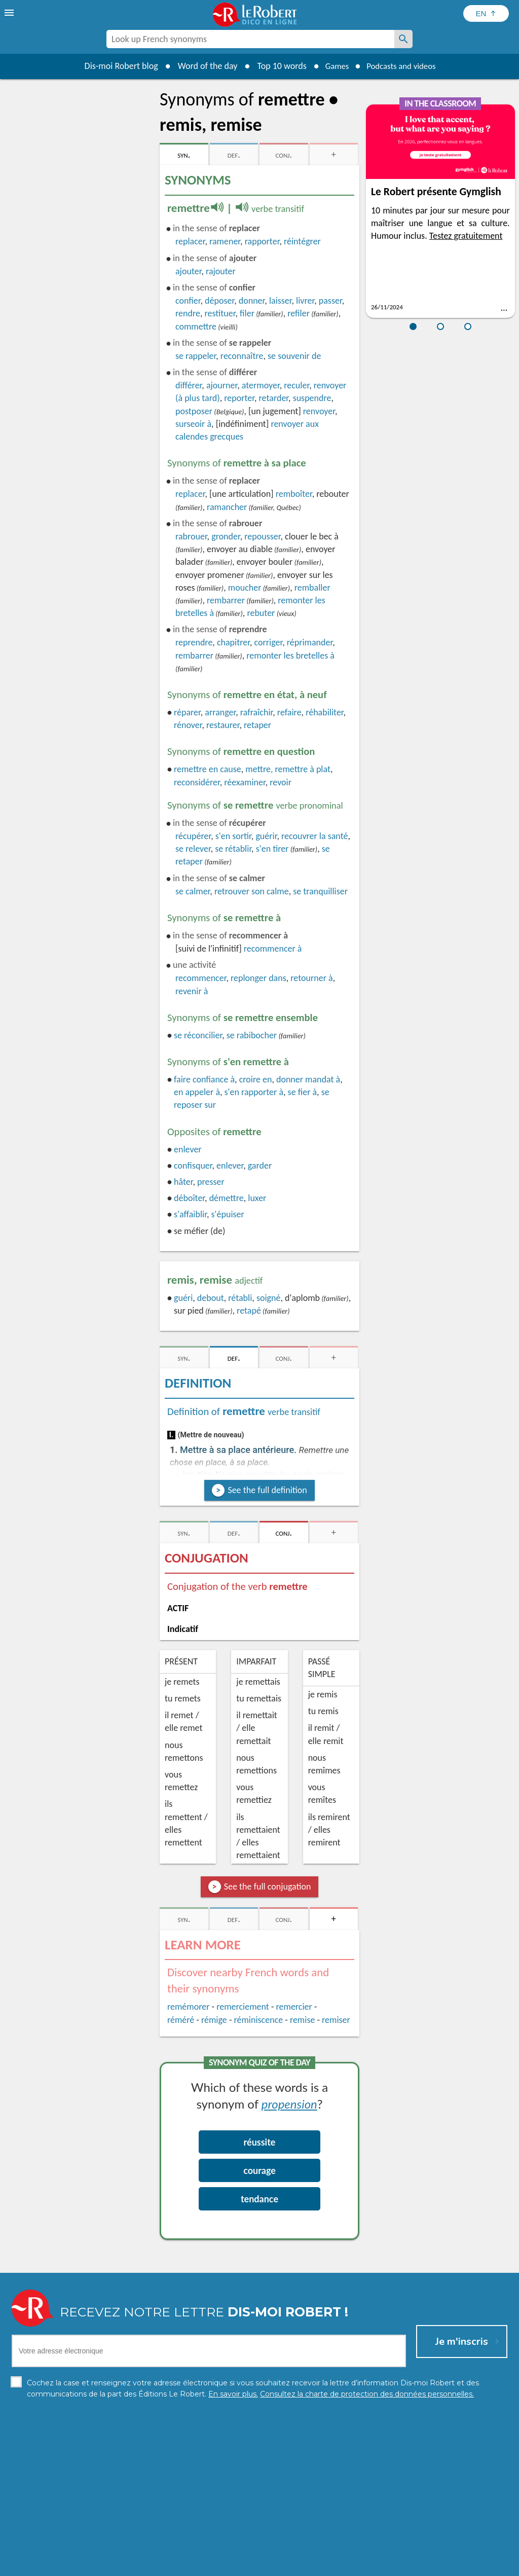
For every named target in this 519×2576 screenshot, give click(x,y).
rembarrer (226, 600)
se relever (193, 848)
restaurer (222, 725)
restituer (219, 313)
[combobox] (250, 39)
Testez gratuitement (466, 235)
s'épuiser (227, 1214)
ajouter (188, 271)
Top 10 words (276, 65)
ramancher (227, 507)
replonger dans (258, 978)
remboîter (294, 493)
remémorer (188, 2006)
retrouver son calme (251, 891)
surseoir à (193, 423)
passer (330, 300)
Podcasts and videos (403, 65)
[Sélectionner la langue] (486, 13)
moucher (245, 587)
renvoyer (319, 411)
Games (333, 65)
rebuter (261, 613)
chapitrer (233, 642)
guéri (183, 1297)
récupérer (193, 836)
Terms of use (347, 2565)
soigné (268, 1297)
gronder (225, 536)
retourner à (311, 978)
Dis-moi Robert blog (115, 65)
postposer (193, 411)
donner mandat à (308, 1079)
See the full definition (267, 1490)
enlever (188, 1149)
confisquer (193, 1165)
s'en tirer (272, 848)
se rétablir (233, 848)
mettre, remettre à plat (287, 769)
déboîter (189, 1198)
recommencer (200, 978)
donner (252, 300)
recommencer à (273, 948)
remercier (294, 2006)
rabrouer (191, 536)
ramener (224, 241)
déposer (219, 300)
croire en (255, 1079)
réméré (180, 2019)
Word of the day (202, 65)
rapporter (262, 241)
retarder (274, 398)
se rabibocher (252, 1035)
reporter (239, 398)
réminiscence (258, 2019)
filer (247, 313)
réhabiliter (324, 712)
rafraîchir (256, 712)
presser (211, 1181)
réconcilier (198, 1035)
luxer (257, 1198)
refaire (289, 712)
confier (188, 300)
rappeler (195, 355)
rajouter (221, 271)
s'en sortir (233, 836)
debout (210, 1297)
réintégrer (302, 241)
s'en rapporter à (254, 1092)
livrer (305, 300)
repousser (262, 536)
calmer (192, 891)
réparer (187, 712)
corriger (268, 642)
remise (302, 2019)
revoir (280, 782)
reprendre (193, 642)
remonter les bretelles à (290, 655)
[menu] (10, 12)
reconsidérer (197, 782)
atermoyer (261, 385)
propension (289, 2103)
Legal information (216, 2565)
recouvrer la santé (314, 836)
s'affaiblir (190, 1214)
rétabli (240, 1297)
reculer (296, 385)
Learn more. (389, 2550)
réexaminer (244, 782)
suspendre (312, 398)
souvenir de (294, 355)
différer (188, 385)
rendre (187, 313)
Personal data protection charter (127, 2565)
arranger (220, 712)
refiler (298, 313)
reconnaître (242, 355)
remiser (336, 2019)
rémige (214, 2019)
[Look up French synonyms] (403, 39)
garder (260, 1165)
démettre (226, 1198)
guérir (266, 836)
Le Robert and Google (410, 2565)
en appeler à (197, 1092)
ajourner (221, 385)
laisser (280, 300)
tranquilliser (320, 891)
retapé (249, 1310)
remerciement (242, 2006)
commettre (195, 326)
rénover (188, 725)
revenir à (191, 991)
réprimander (309, 642)
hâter (183, 1181)
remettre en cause (207, 769)
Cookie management (285, 2565)
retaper (257, 725)
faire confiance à (204, 1079)
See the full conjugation (267, 1886)
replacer (190, 241)
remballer (312, 587)
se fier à (302, 1092)
